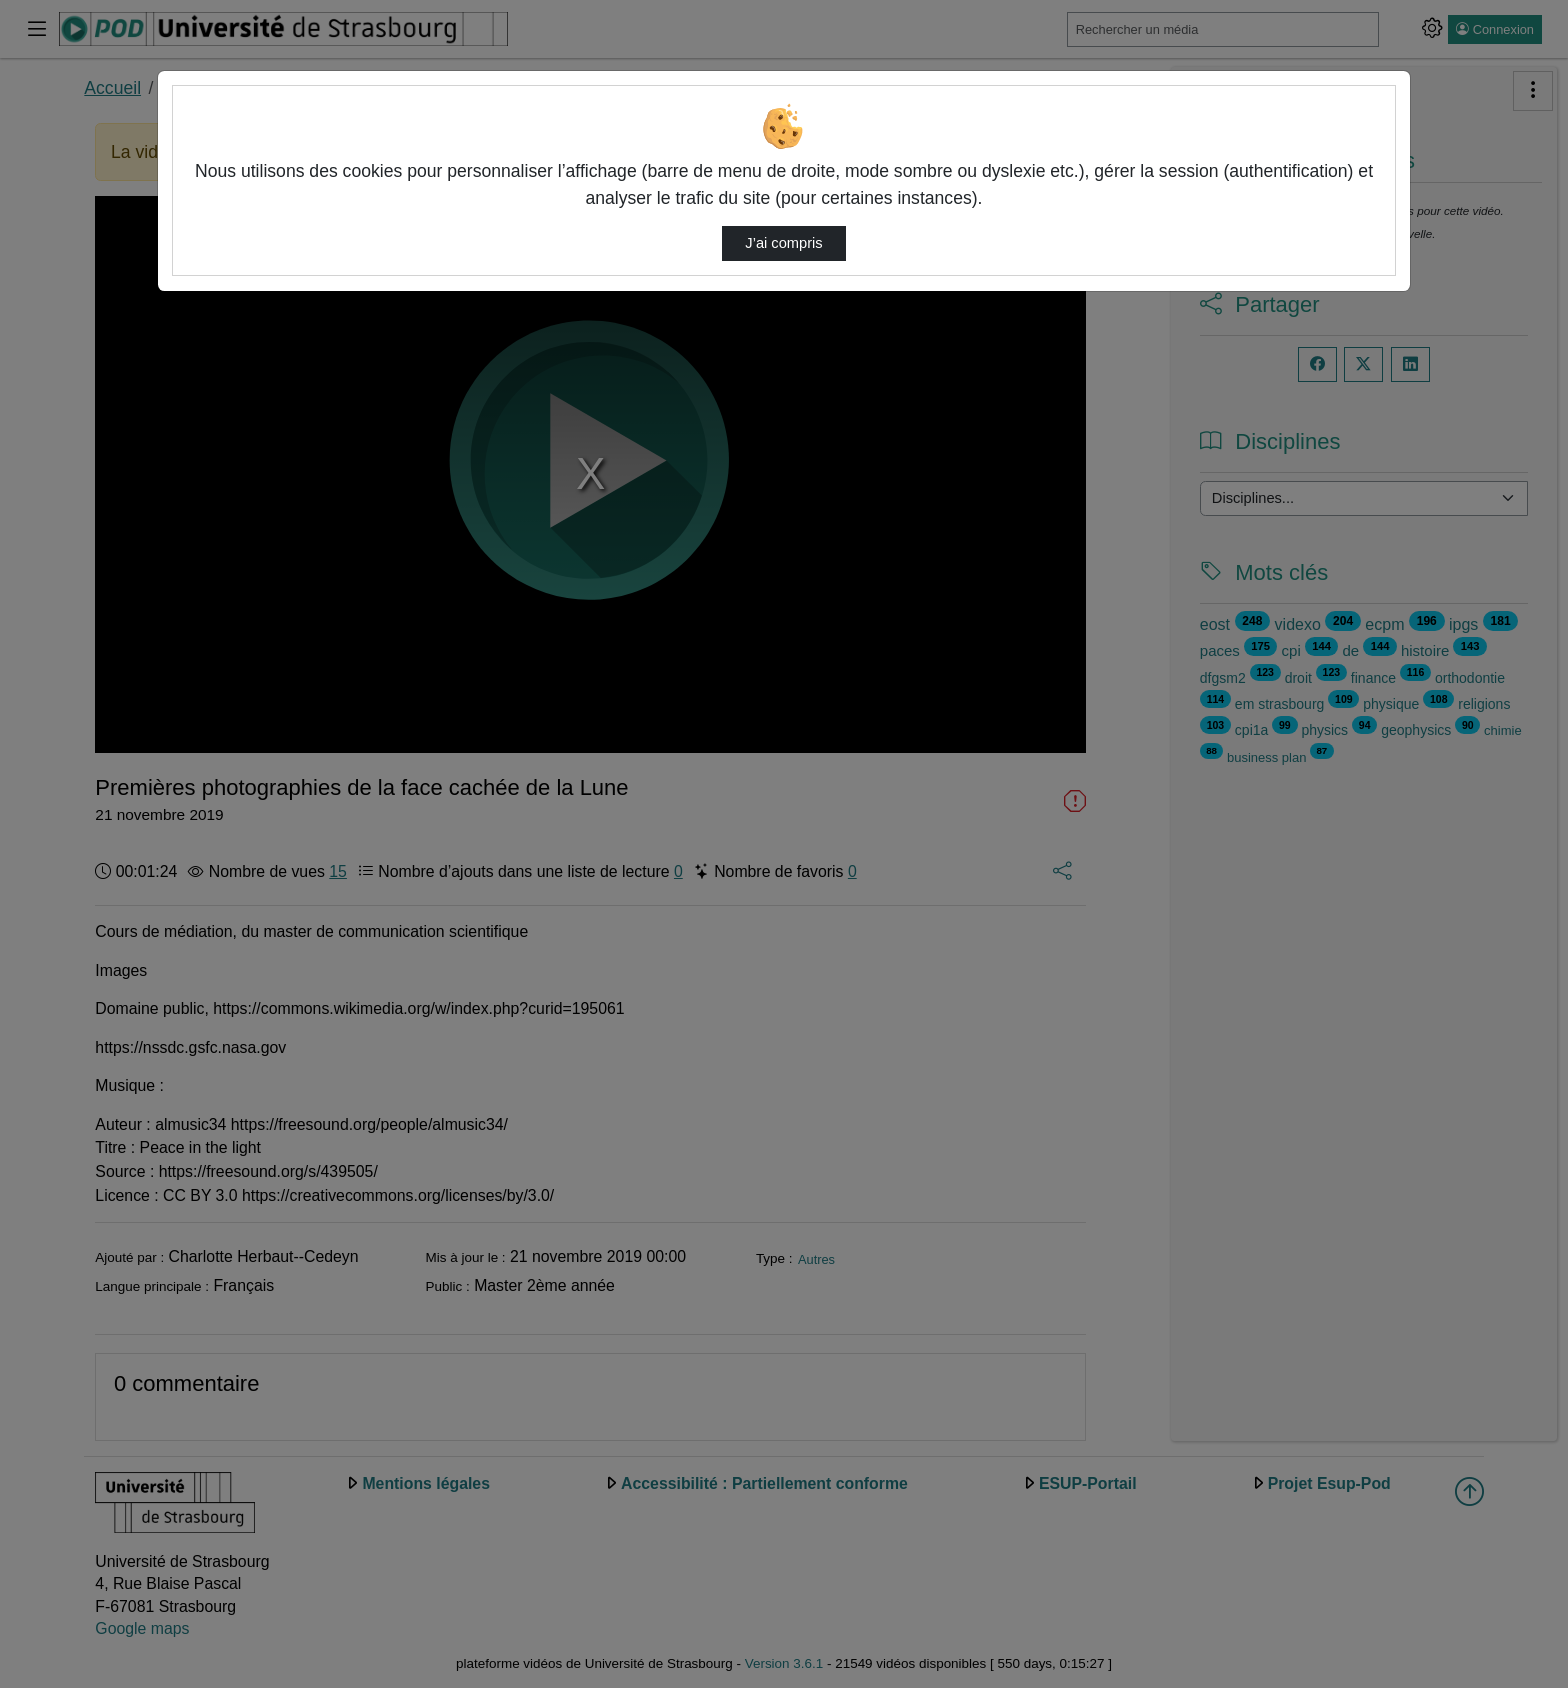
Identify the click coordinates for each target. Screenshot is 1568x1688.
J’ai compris (783, 243)
